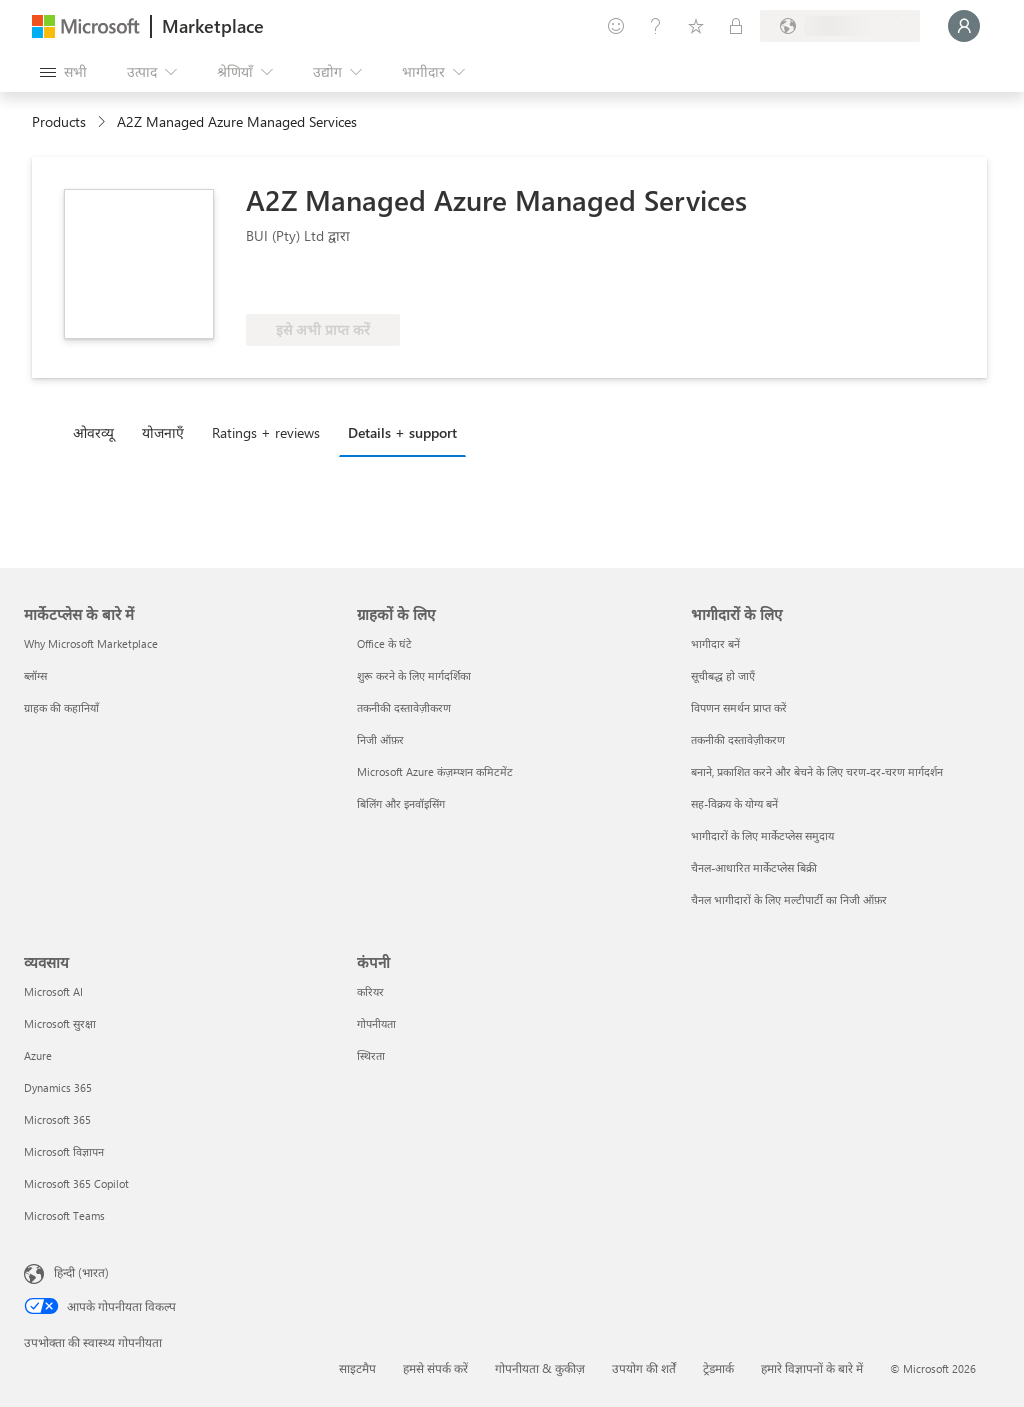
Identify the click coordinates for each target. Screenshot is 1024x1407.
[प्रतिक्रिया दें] (616, 26)
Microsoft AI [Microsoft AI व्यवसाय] (53, 991)
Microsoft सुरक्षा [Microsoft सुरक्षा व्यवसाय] (60, 1023)
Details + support (402, 432)
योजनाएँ (163, 432)
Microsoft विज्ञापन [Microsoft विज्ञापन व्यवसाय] (64, 1151)
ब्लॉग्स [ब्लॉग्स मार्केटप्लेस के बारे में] (35, 675)
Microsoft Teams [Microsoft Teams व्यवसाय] (64, 1215)
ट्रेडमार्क (718, 1368)
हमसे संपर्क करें (435, 1368)
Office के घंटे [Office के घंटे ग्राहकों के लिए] (384, 643)
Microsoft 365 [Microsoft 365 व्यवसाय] (57, 1119)
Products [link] (59, 121)
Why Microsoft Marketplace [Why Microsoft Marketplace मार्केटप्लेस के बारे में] (91, 643)
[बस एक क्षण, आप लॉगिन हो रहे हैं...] (964, 26)
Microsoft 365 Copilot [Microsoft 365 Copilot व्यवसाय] (76, 1183)
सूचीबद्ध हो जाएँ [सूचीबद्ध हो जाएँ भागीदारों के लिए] (723, 675)
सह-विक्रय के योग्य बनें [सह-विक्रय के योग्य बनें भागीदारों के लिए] (734, 803)
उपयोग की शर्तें (644, 1368)
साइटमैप (357, 1368)
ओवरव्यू (93, 432)
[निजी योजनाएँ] (736, 26)
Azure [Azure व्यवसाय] (38, 1055)
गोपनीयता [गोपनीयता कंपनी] (376, 1023)
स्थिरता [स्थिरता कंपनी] (371, 1055)
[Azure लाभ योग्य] (327, 284)
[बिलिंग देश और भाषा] (840, 26)
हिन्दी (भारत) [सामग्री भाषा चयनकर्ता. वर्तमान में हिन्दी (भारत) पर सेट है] (81, 1272)
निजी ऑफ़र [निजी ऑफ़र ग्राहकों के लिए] (380, 739)
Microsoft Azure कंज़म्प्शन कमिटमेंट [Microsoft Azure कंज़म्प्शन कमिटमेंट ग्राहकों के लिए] (435, 771)
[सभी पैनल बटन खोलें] (63, 72)
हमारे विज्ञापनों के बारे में (812, 1368)
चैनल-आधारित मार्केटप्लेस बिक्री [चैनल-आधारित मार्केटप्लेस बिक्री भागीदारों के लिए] (754, 867)
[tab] (98, 432)
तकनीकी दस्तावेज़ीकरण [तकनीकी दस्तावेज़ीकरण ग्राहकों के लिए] (404, 707)
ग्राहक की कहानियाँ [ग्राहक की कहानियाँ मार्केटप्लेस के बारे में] (61, 707)
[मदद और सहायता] (656, 26)
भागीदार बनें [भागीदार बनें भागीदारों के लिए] (715, 643)
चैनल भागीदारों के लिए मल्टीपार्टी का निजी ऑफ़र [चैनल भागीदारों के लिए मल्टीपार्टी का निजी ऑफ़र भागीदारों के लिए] (789, 899)
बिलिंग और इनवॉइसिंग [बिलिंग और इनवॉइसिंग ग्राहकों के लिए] (401, 803)
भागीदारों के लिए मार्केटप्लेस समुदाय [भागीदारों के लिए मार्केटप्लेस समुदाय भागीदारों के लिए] (762, 835)
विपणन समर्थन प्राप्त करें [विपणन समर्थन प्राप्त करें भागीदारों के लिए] (739, 707)
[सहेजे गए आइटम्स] (696, 26)
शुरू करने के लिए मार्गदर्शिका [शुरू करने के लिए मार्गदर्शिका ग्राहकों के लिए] (414, 675)
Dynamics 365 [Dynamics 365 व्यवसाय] (58, 1087)
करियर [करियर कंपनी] (370, 991)
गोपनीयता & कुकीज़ (540, 1368)
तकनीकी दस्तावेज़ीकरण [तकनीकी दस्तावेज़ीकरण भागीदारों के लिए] (738, 739)
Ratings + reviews (266, 432)
